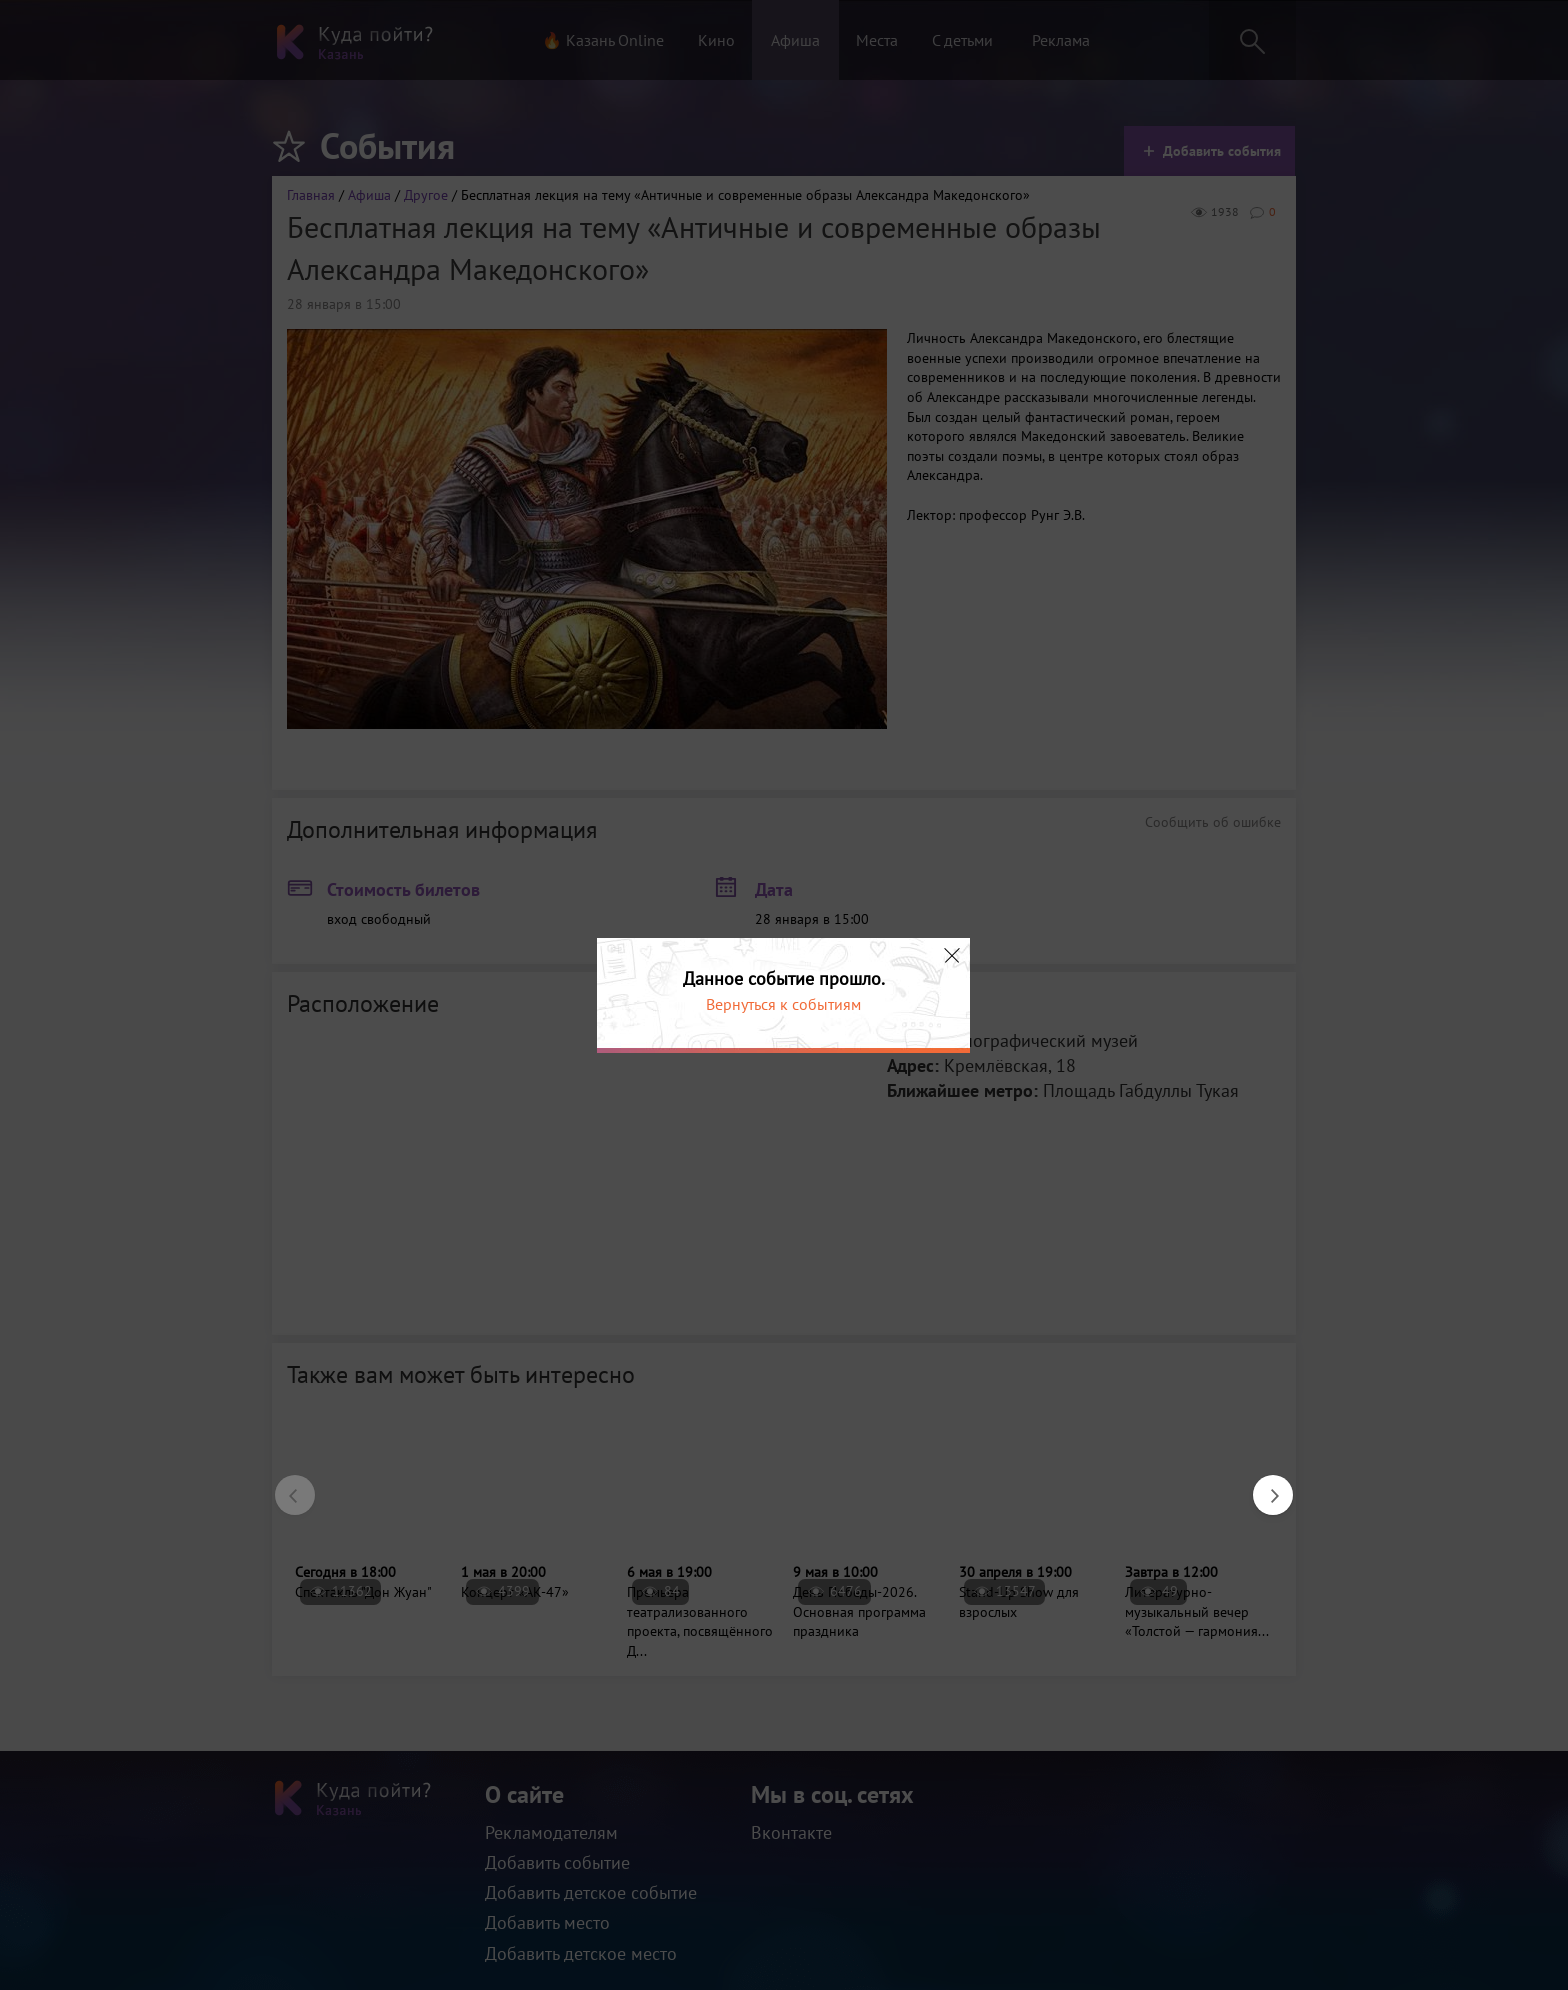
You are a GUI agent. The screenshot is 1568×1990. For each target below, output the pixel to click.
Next (1263, 1485)
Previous (285, 1485)
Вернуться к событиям (783, 1004)
